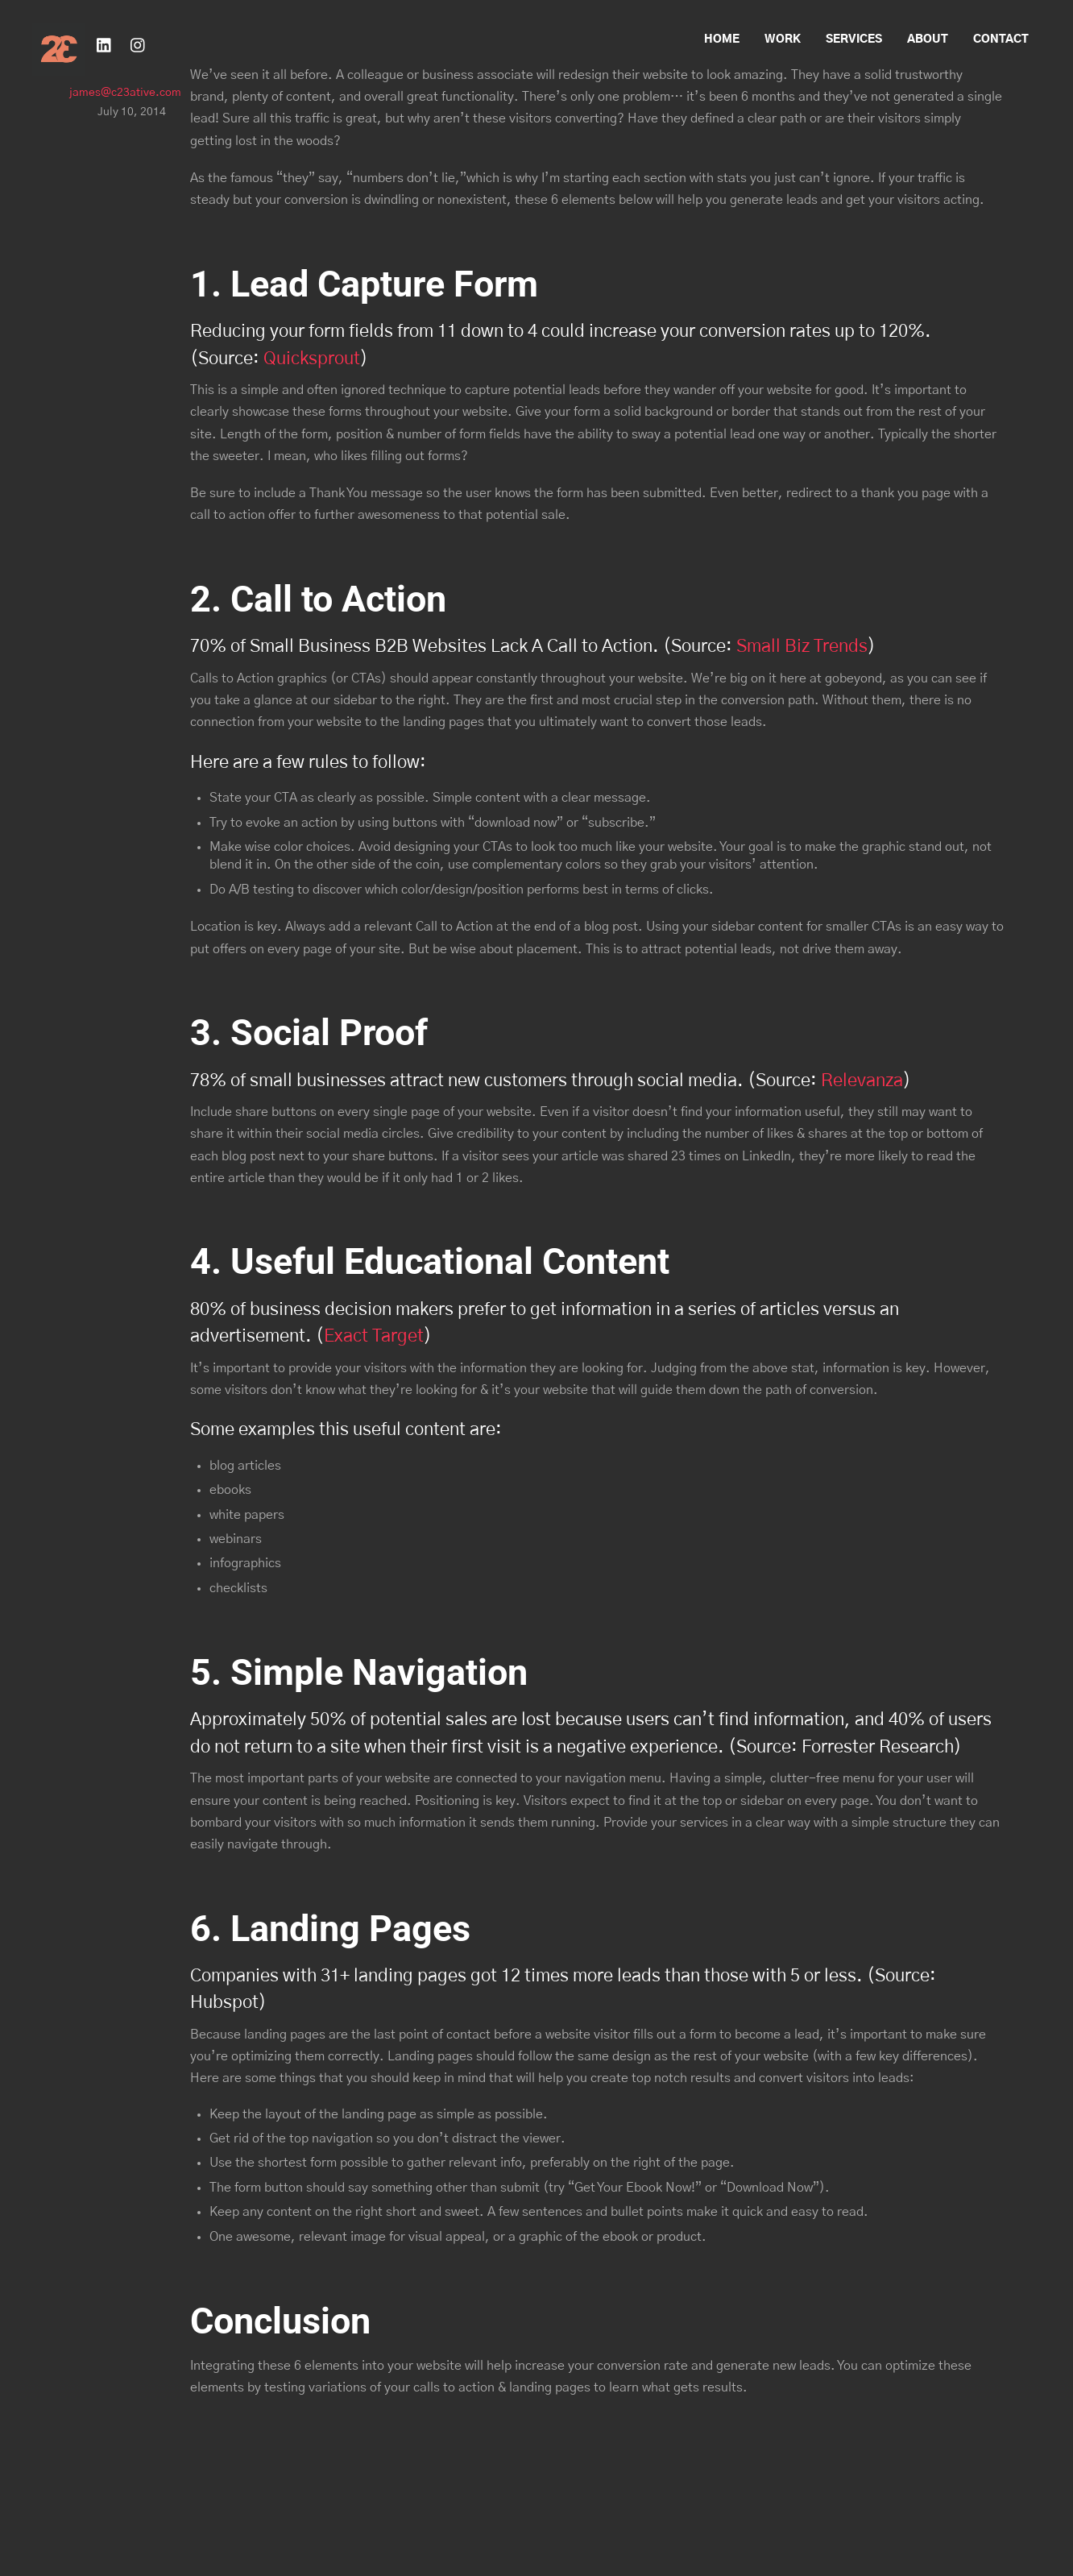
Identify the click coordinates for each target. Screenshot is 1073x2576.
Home (722, 39)
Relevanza (862, 1081)
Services (854, 39)
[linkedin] (104, 43)
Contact (1001, 39)
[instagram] (138, 43)
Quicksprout (311, 359)
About (927, 39)
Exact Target (374, 1336)
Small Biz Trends (802, 646)
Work (782, 39)
